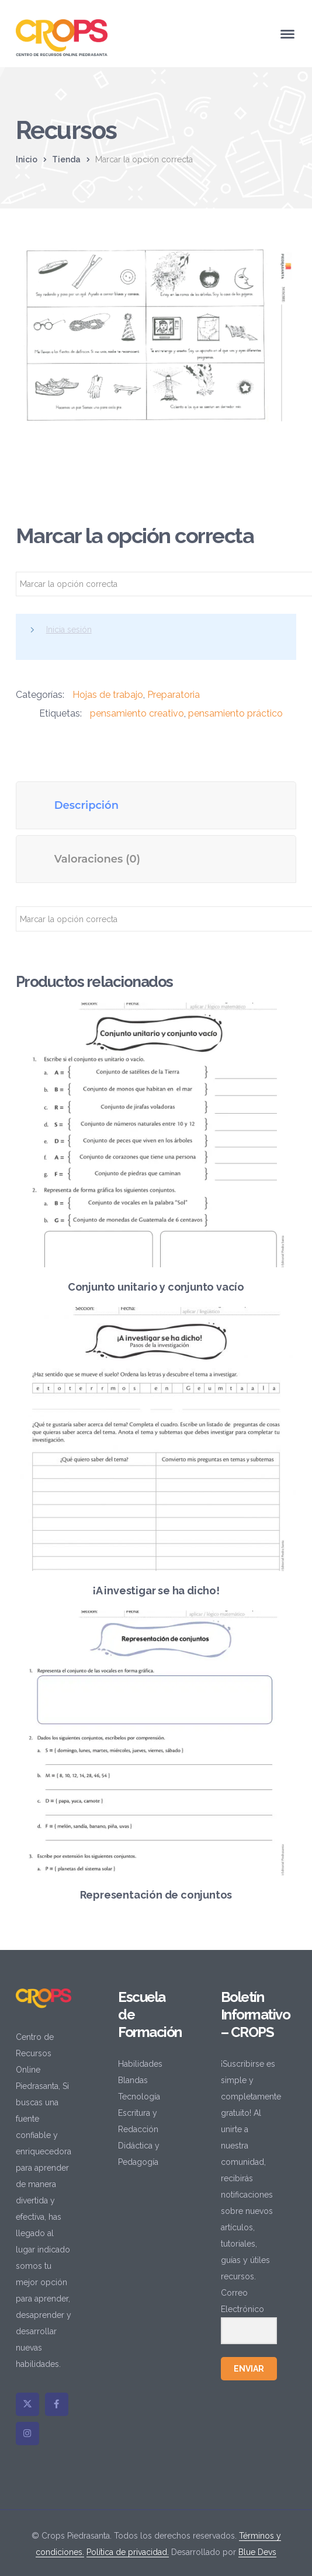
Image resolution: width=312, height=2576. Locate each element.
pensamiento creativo (137, 713)
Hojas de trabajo (107, 694)
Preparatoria (173, 694)
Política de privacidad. (127, 2552)
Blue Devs (257, 2552)
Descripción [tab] (86, 805)
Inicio (26, 159)
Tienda (66, 159)
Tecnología (139, 2096)
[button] (274, 263)
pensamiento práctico (235, 713)
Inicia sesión (69, 629)
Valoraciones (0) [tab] (97, 859)
